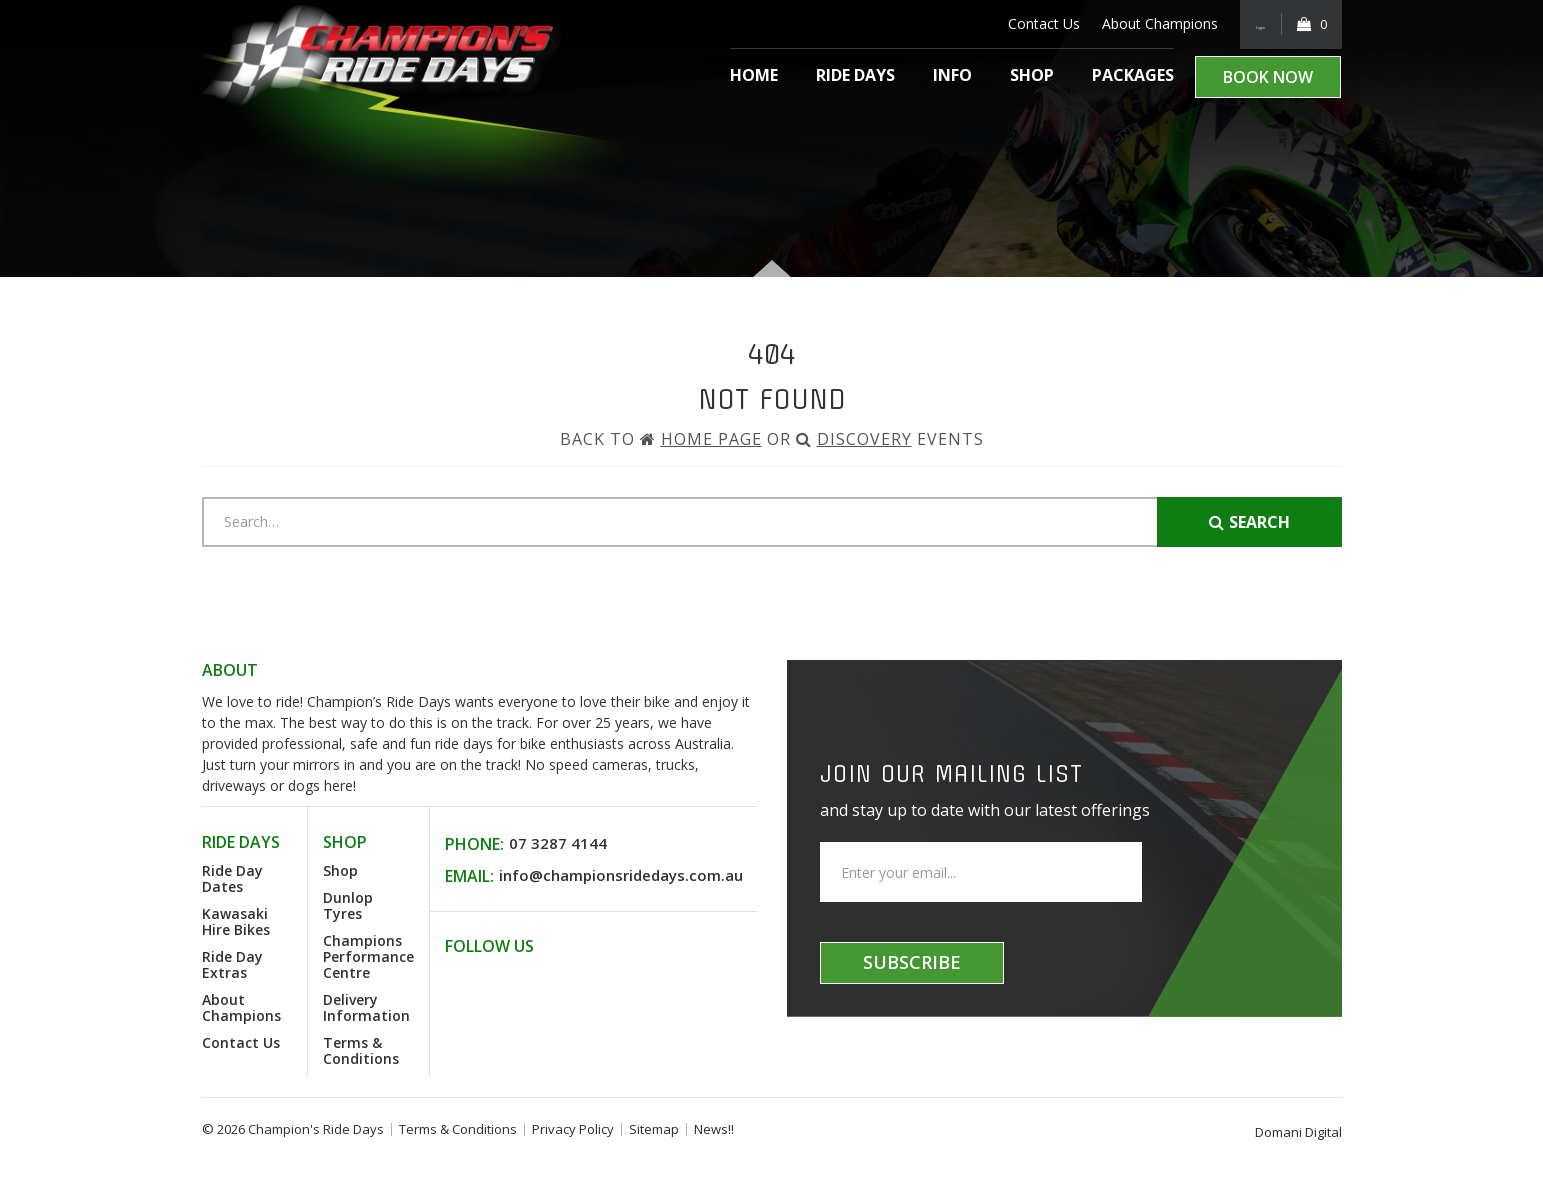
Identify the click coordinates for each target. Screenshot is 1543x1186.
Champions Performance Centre (368, 956)
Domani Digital (1298, 1132)
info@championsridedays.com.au (621, 875)
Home (754, 75)
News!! (714, 1129)
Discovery (864, 439)
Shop (1032, 75)
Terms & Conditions (361, 1050)
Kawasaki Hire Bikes (236, 921)
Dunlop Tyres (348, 905)
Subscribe (912, 962)
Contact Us (1016, 23)
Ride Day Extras (232, 964)
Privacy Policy (573, 1129)
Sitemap (654, 1129)
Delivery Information (366, 1007)
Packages (1133, 75)
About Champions (1132, 23)
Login (1246, 23)
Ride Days (855, 75)
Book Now (1268, 77)
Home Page (711, 439)
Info (952, 75)
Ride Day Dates (232, 878)
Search (1249, 522)
